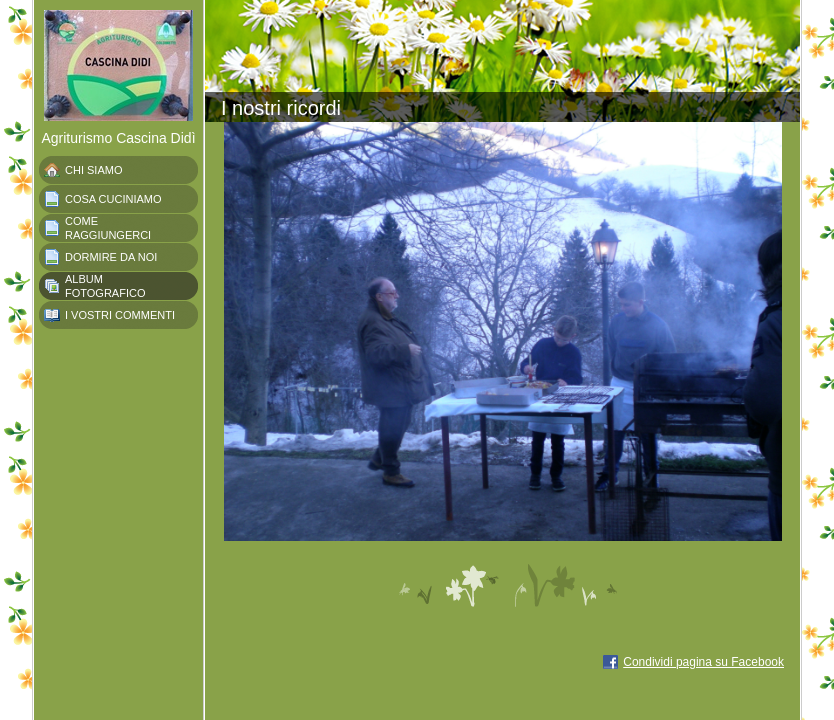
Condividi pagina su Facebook (703, 662)
